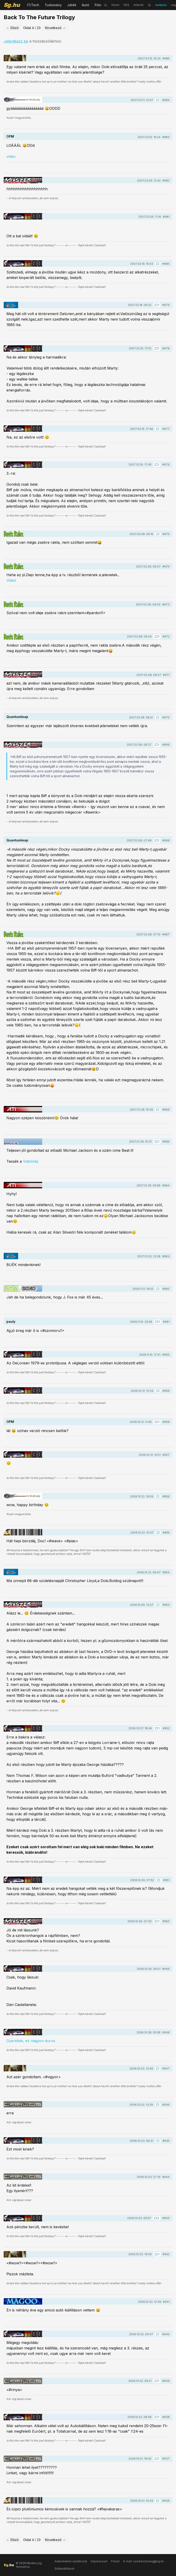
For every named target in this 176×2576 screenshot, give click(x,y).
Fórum (115, 2561)
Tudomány (53, 5)
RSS (126, 5)
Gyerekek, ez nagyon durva (30, 2040)
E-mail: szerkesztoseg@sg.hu (143, 2561)
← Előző (12, 28)
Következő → (55, 28)
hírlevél (138, 5)
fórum (115, 5)
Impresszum (99, 2561)
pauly (10, 1321)
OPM (10, 136)
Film (98, 5)
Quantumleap (17, 717)
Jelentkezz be (16, 41)
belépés (161, 5)
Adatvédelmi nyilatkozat (71, 2561)
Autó (85, 5)
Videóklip (30, 1161)
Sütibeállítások (64, 2568)
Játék (71, 5)
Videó (11, 580)
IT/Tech (33, 5)
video (11, 156)
